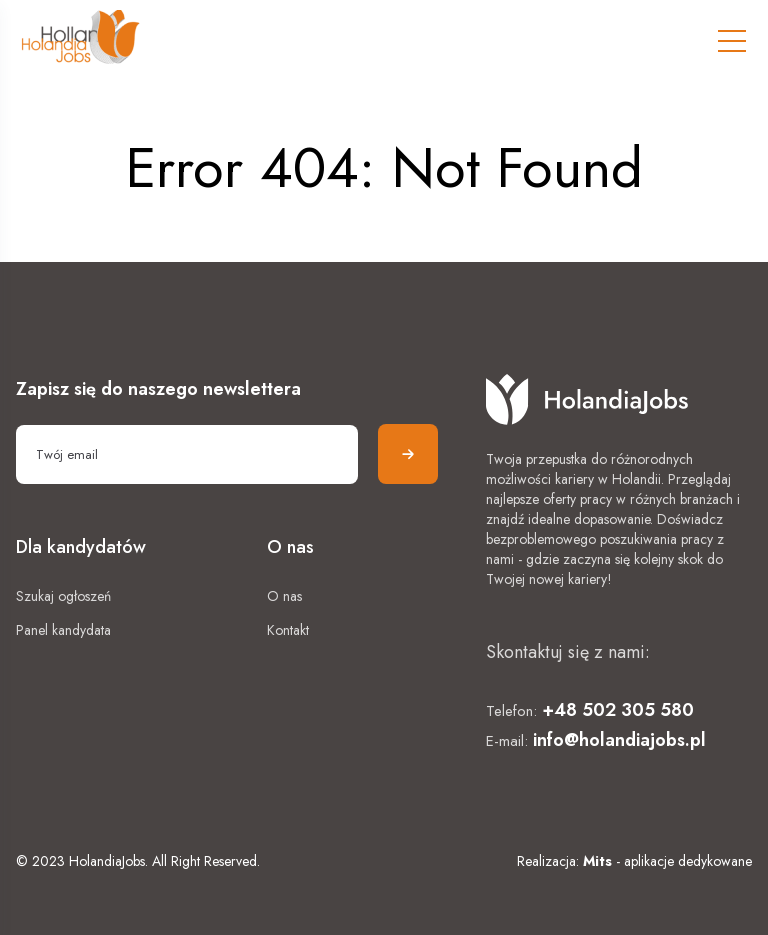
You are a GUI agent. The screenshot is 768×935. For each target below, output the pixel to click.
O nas (284, 596)
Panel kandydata (63, 630)
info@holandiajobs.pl (619, 740)
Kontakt (288, 630)
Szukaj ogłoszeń (63, 596)
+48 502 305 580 (618, 710)
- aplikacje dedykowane (667, 861)
